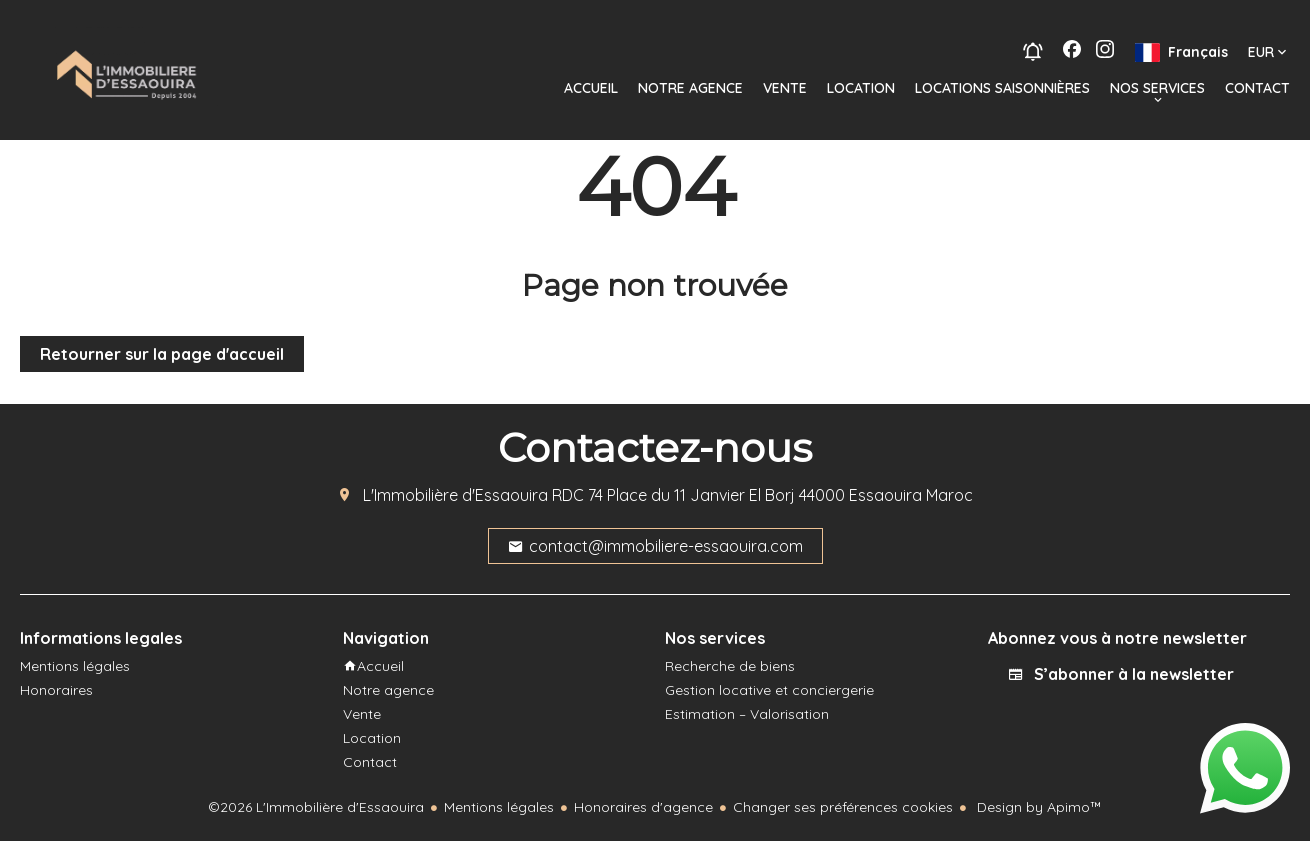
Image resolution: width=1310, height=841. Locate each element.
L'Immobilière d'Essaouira (455, 495)
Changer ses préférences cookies (843, 807)
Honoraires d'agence (643, 807)
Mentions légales (499, 807)
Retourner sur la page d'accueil (162, 354)
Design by (1037, 807)
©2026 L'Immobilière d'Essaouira (316, 807)
